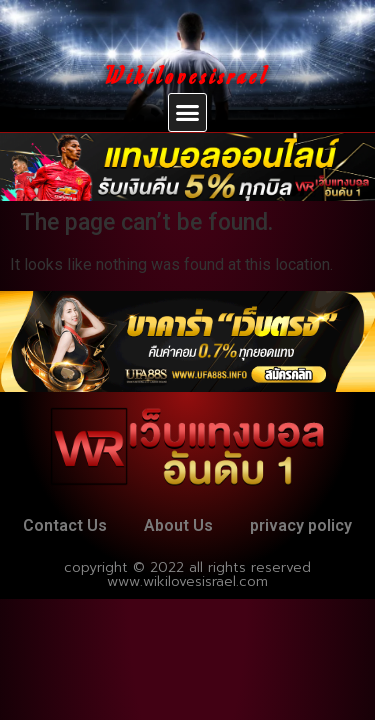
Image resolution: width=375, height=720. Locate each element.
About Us (178, 525)
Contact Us (65, 525)
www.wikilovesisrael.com (187, 581)
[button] (188, 113)
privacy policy (301, 525)
